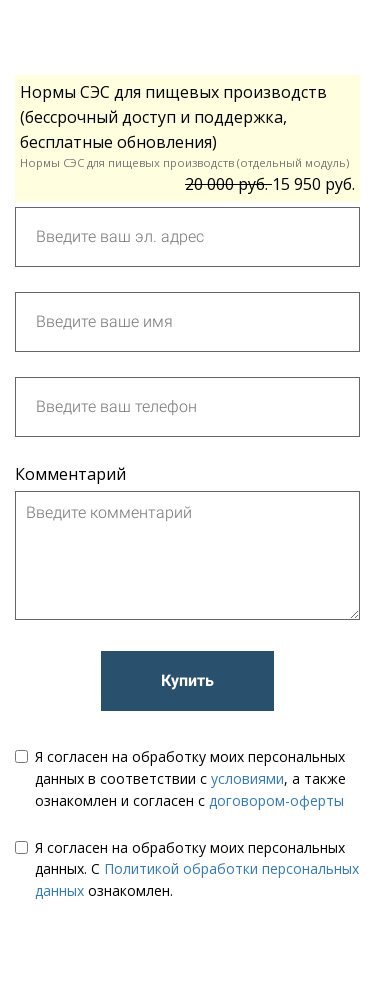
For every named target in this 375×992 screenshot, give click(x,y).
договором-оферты (276, 800)
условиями (247, 778)
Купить (187, 680)
